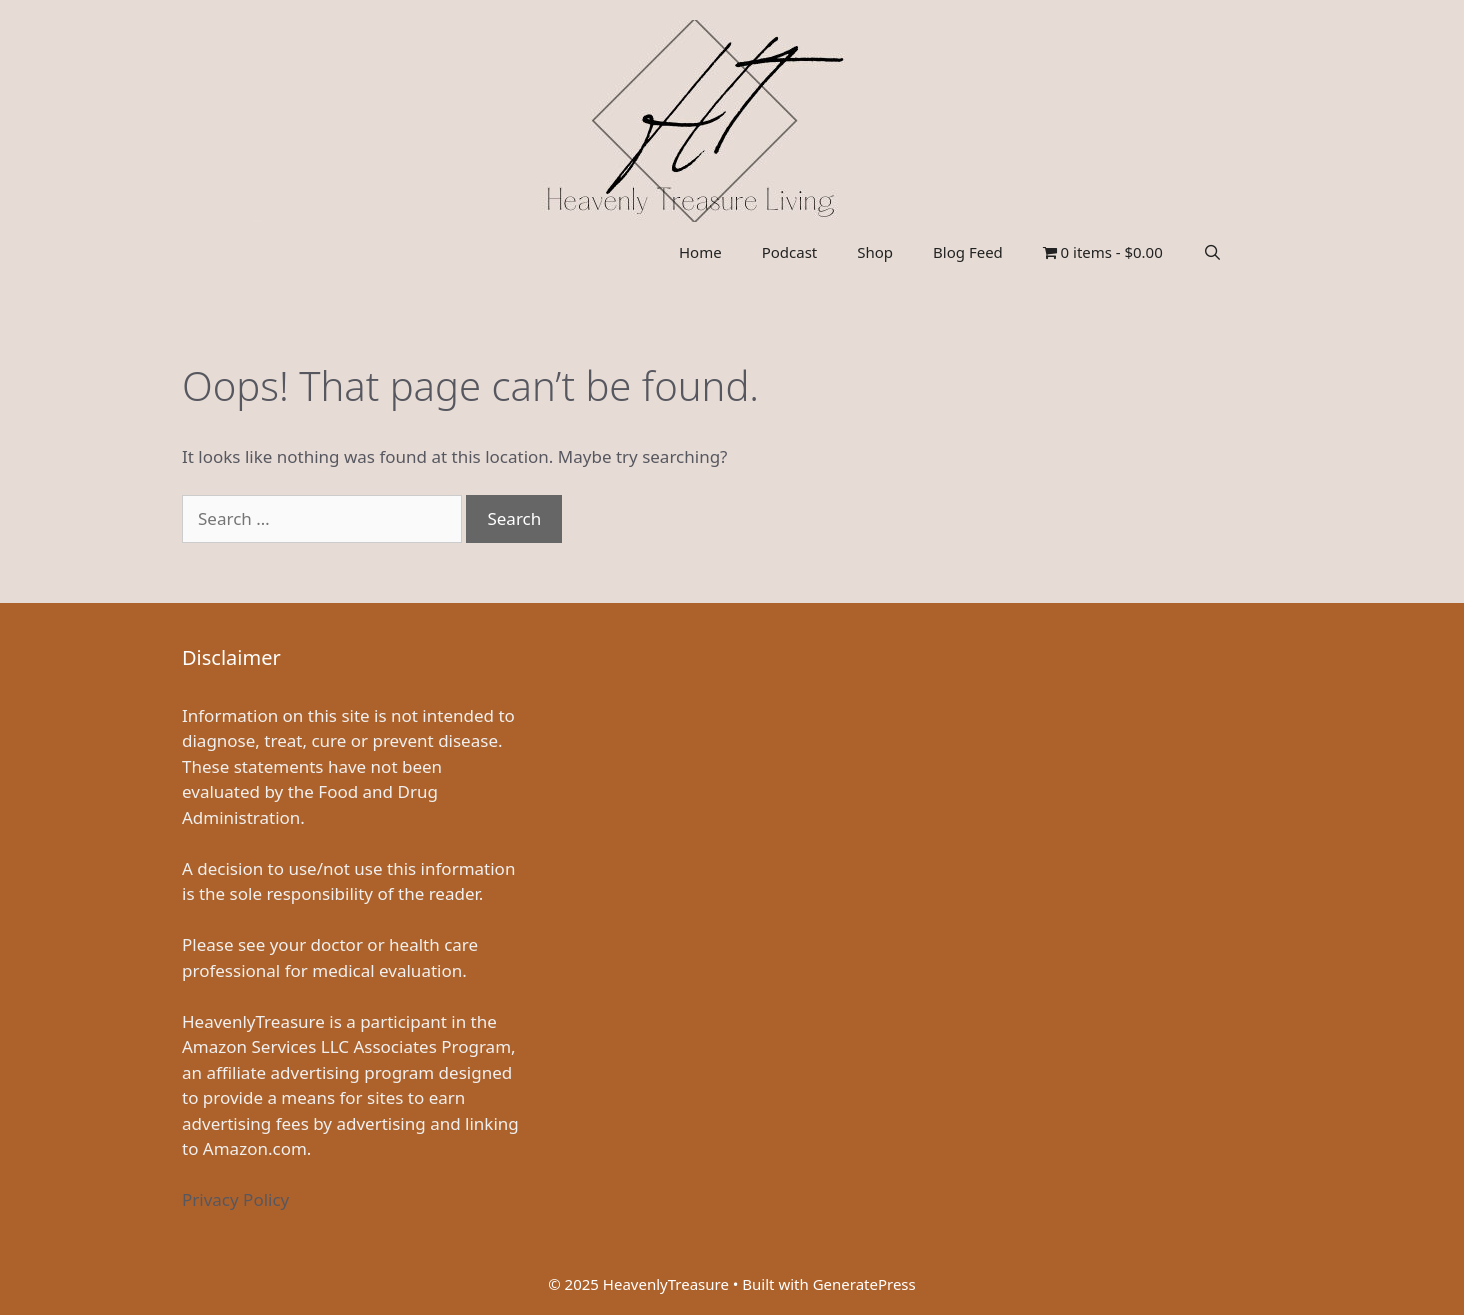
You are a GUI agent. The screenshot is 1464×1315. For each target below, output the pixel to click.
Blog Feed (968, 252)
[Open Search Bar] (1212, 252)
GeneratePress (864, 1284)
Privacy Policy (235, 1199)
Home (700, 252)
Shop (875, 252)
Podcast (790, 252)
